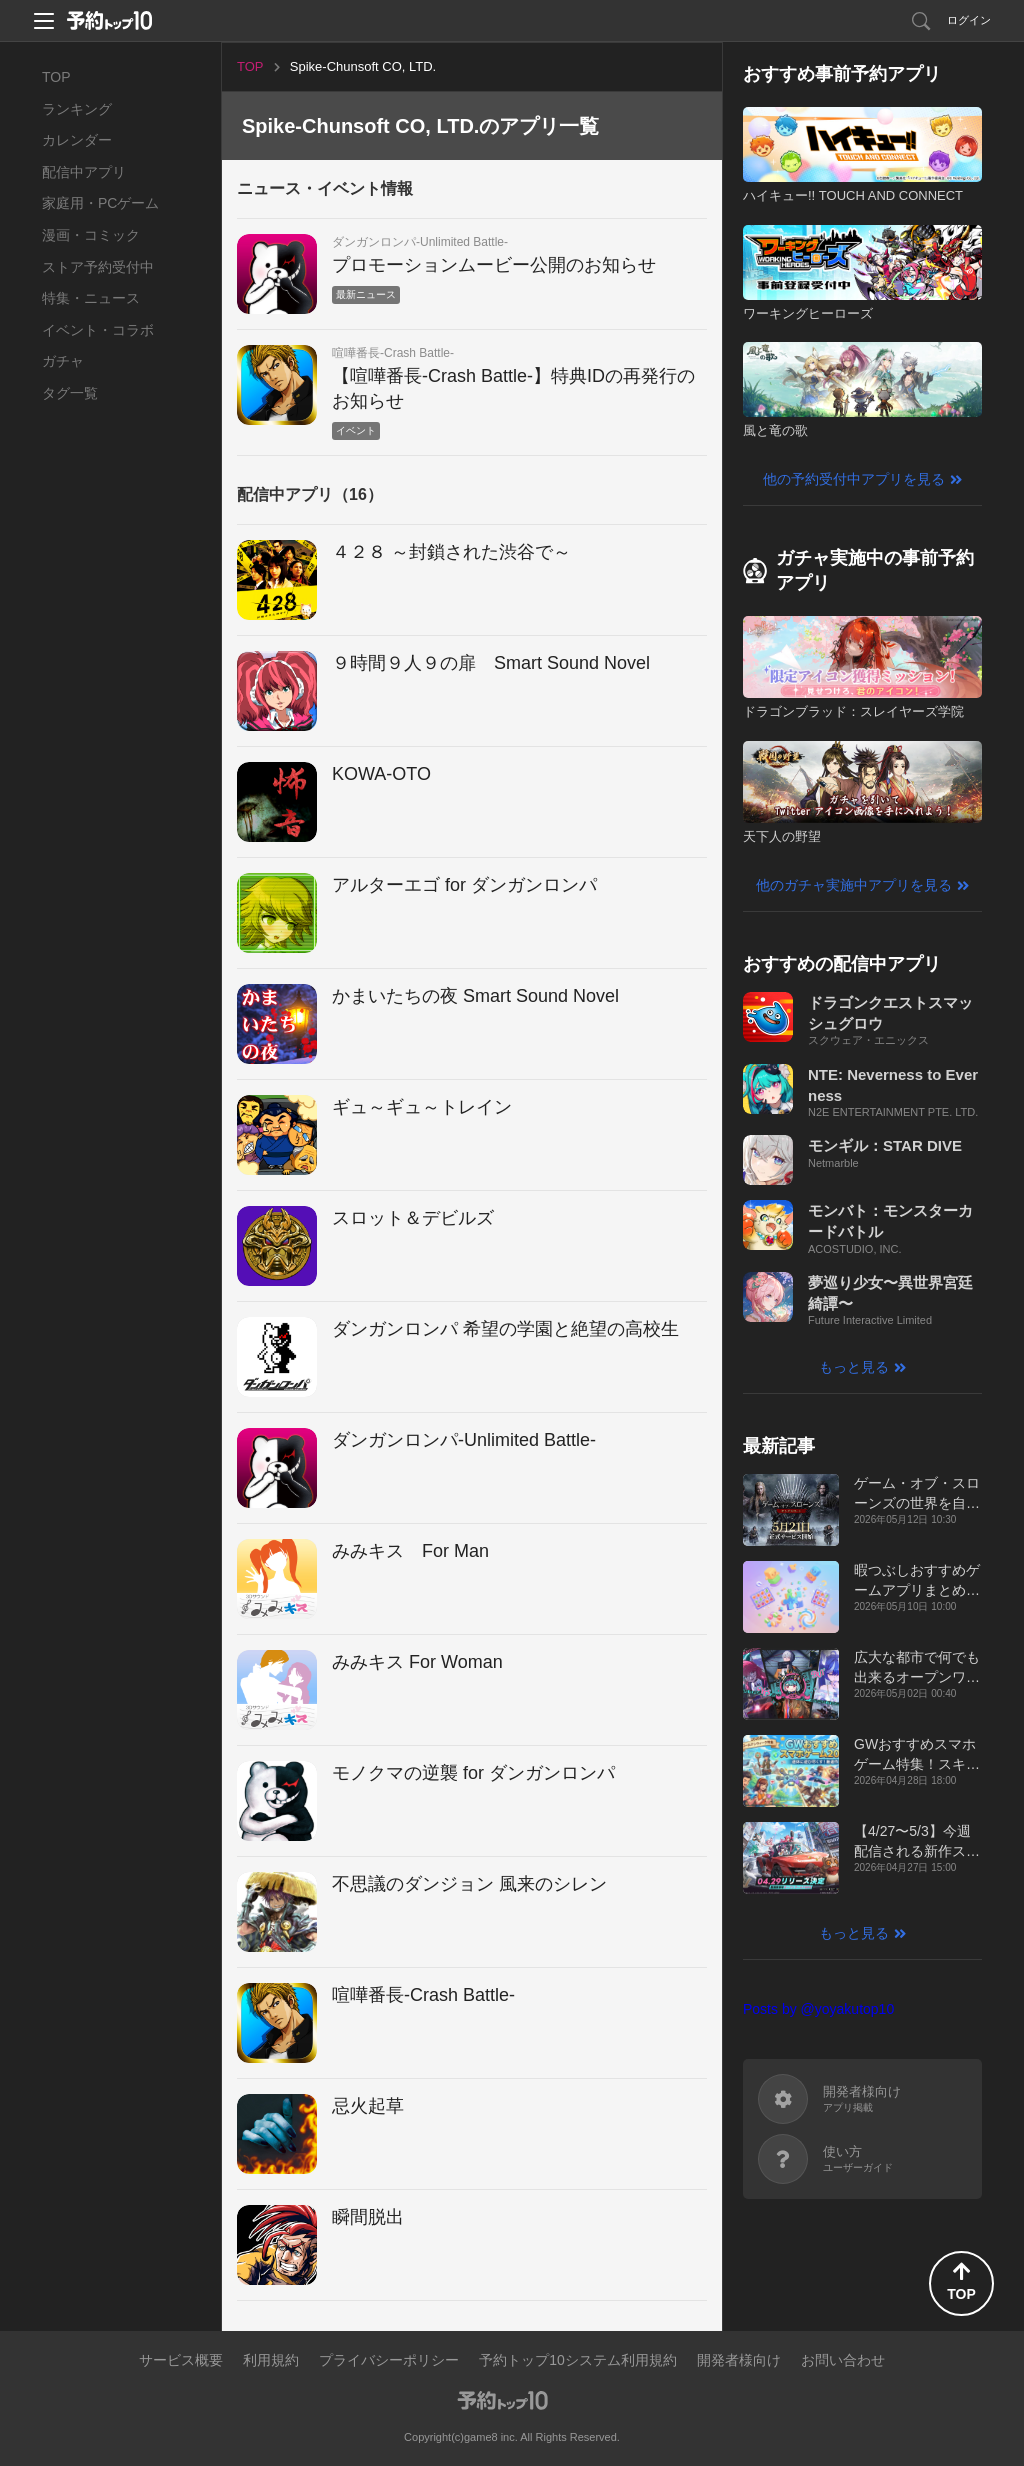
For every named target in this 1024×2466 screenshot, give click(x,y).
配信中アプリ (84, 172)
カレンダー (77, 140)
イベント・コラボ (98, 330)
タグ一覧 (70, 393)
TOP (56, 77)
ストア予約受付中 (98, 267)
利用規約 (271, 2360)
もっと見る (854, 1367)
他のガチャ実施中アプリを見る (854, 885)
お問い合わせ (843, 2360)
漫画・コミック (91, 235)
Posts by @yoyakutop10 (818, 2009)
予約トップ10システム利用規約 (578, 2360)
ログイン (969, 20)
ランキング (77, 109)
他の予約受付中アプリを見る (854, 479)
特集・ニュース (91, 298)
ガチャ (63, 361)
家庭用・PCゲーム (100, 203)
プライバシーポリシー (389, 2360)
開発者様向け (739, 2360)
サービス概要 (181, 2360)
